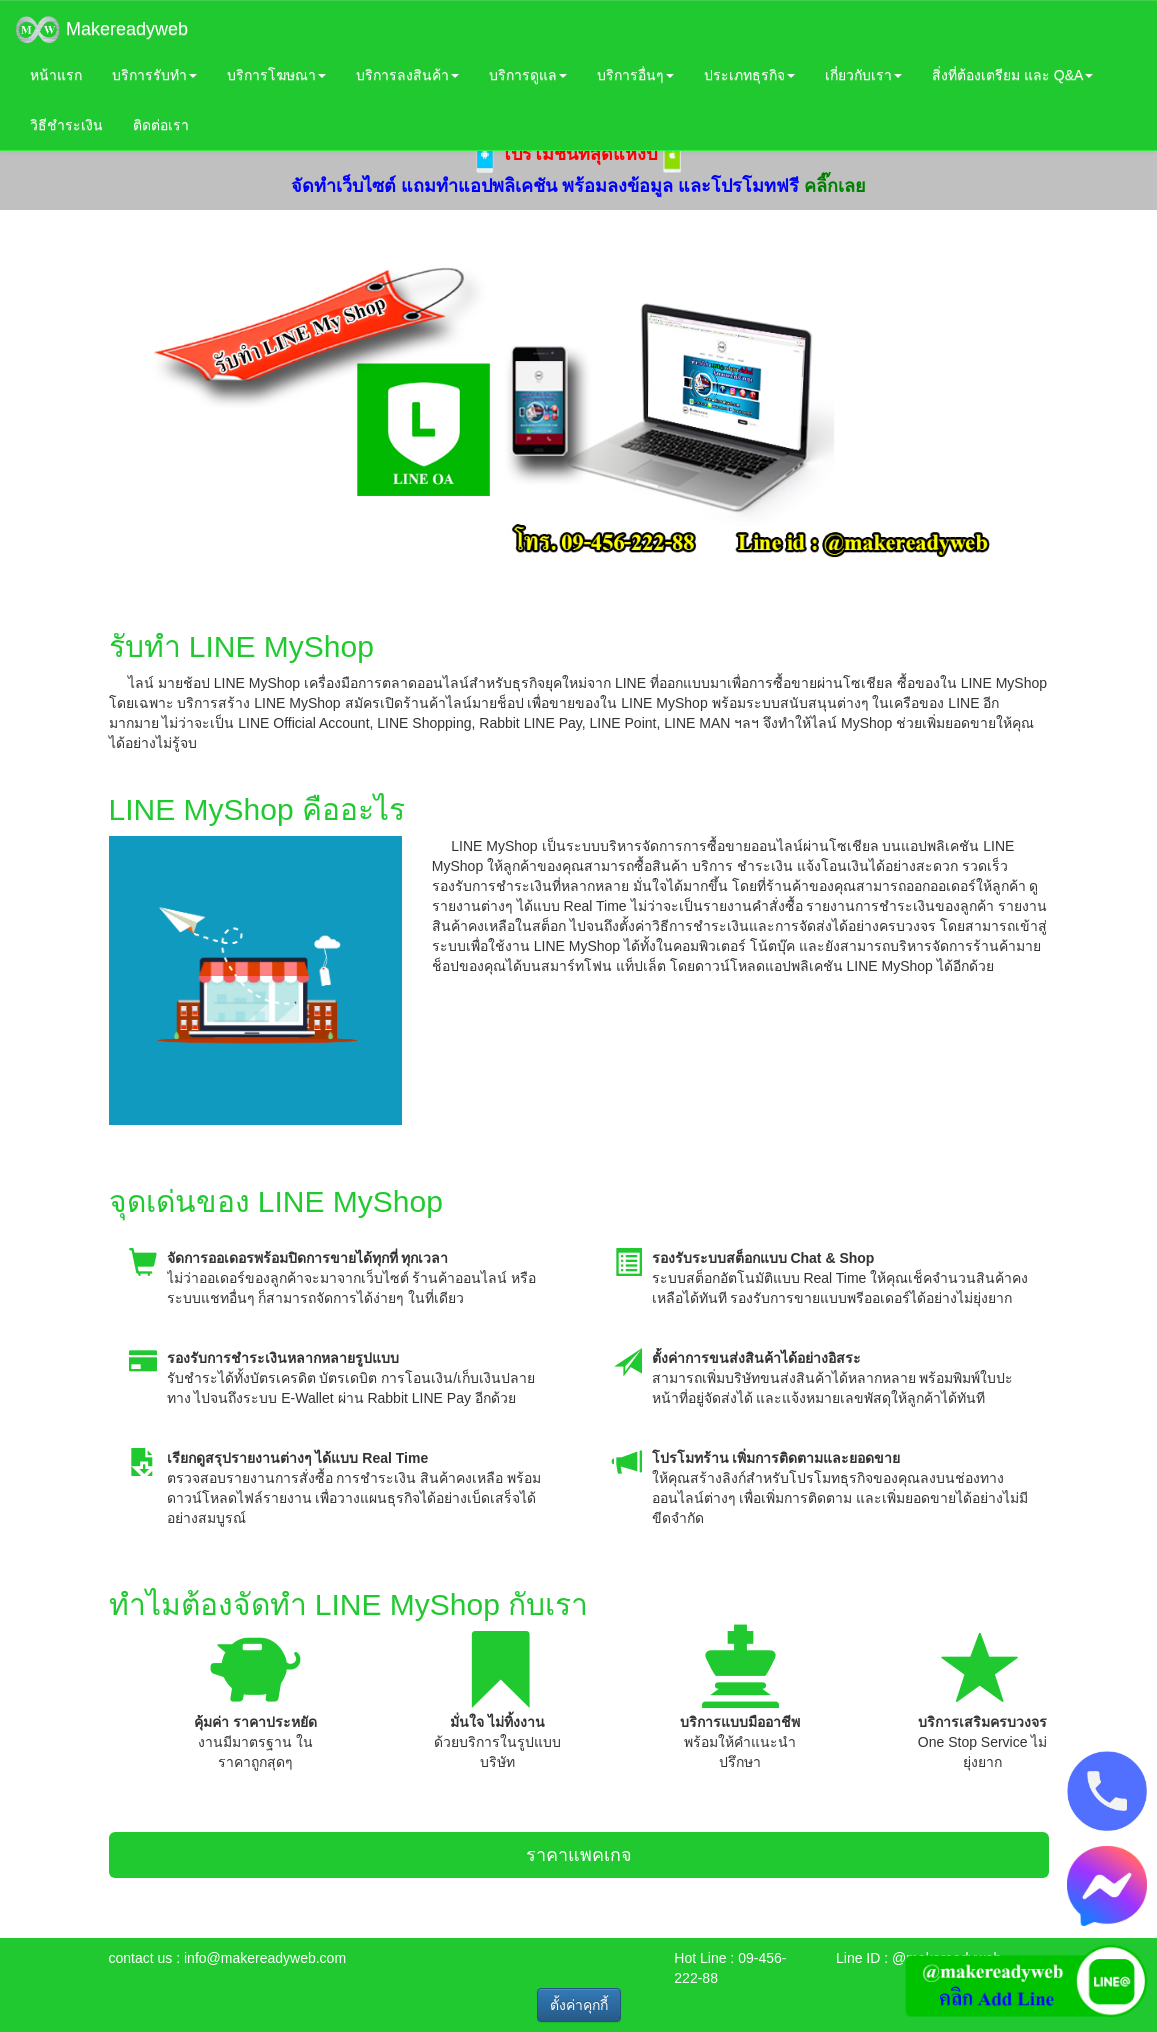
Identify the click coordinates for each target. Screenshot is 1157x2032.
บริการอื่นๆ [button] (635, 75)
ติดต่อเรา (161, 125)
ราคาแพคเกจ (579, 1855)
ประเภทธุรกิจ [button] (749, 75)
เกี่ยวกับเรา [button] (863, 75)
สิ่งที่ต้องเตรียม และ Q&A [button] (1012, 75)
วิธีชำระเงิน (66, 125)
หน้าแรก (56, 75)
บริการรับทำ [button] (154, 75)
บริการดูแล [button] (528, 75)
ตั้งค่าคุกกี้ (579, 2005)
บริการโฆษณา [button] (276, 75)
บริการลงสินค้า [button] (407, 75)
